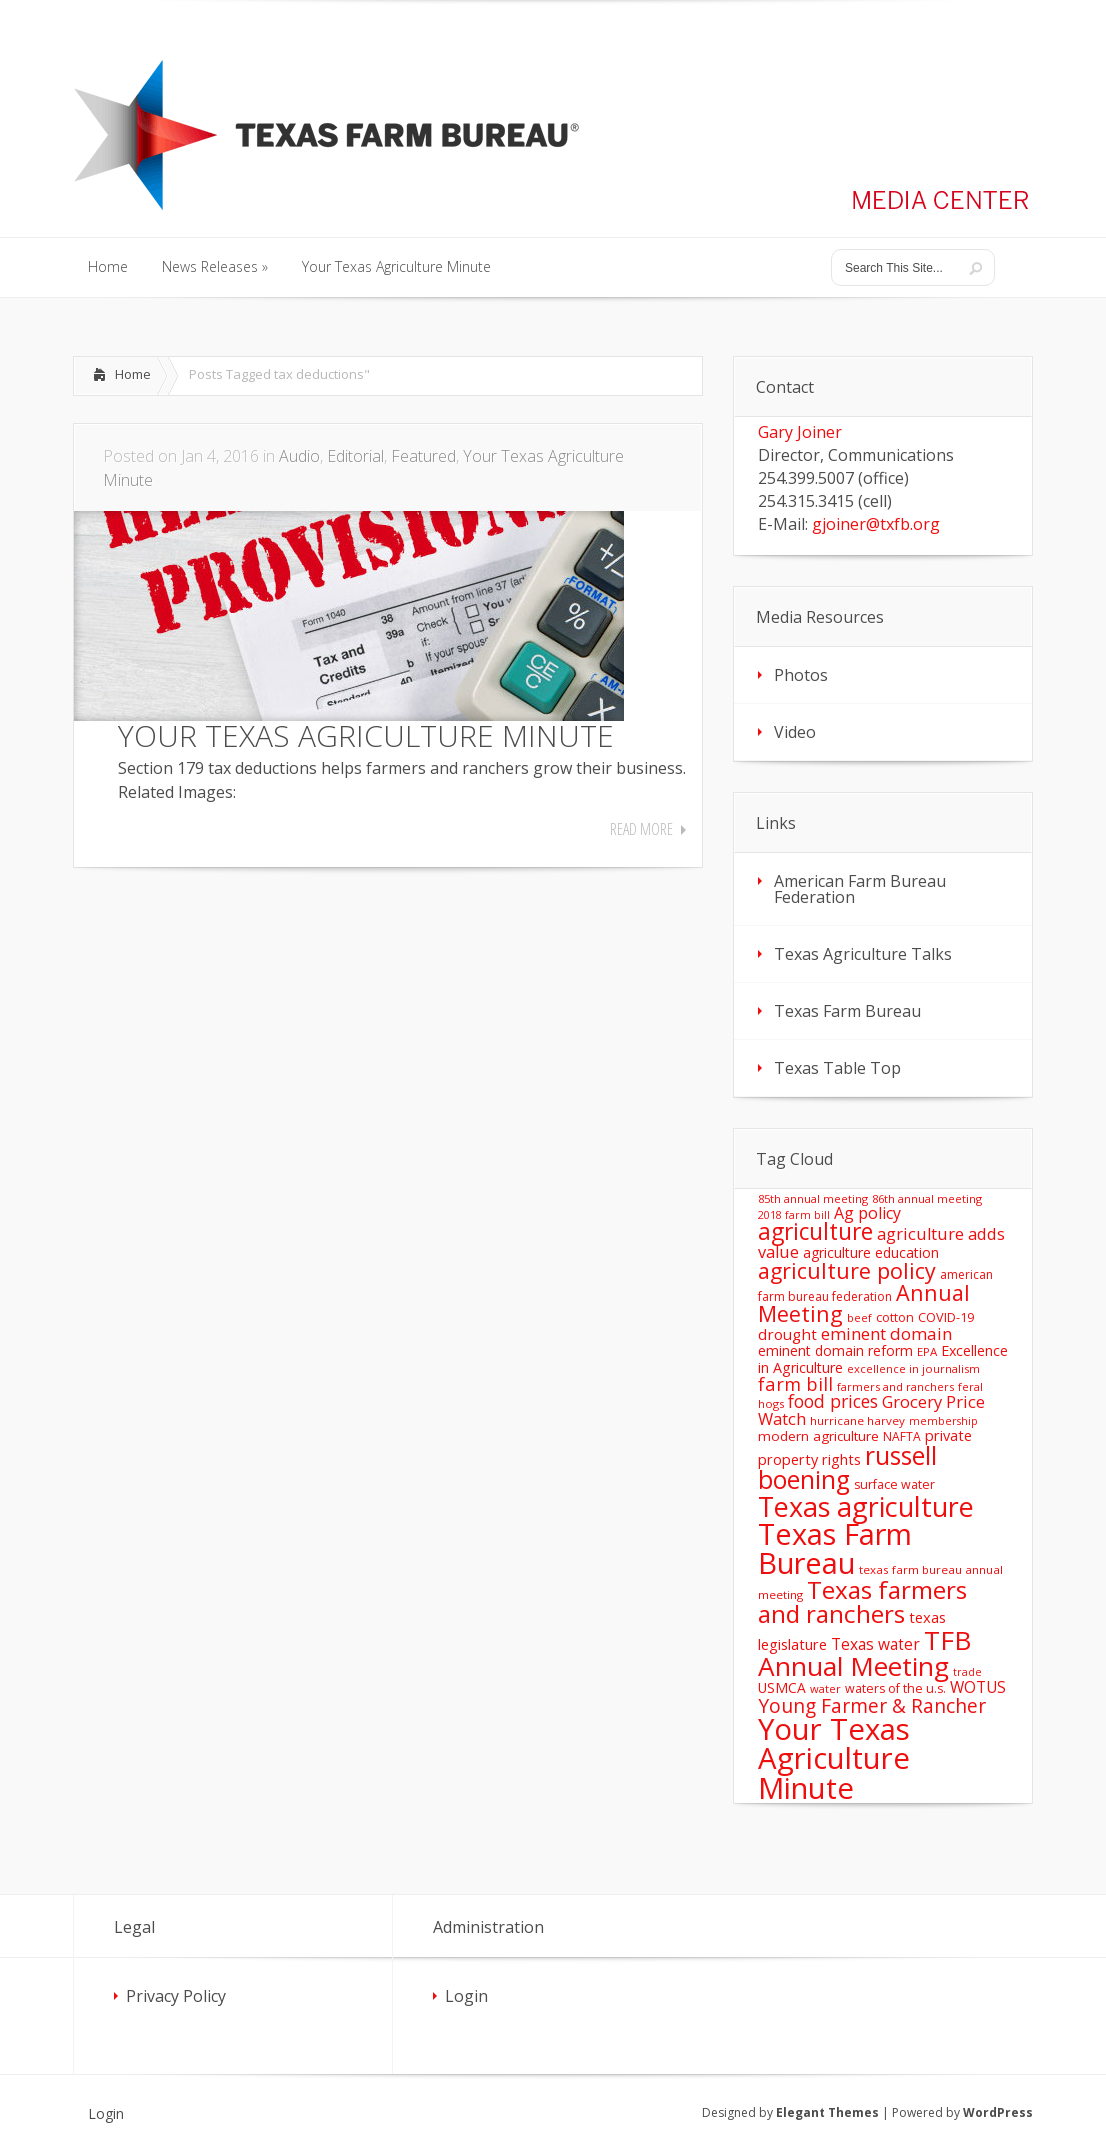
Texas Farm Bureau (847, 1011)
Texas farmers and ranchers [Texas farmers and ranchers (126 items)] (862, 1601)
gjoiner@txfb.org (876, 524)
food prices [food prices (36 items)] (833, 1401)
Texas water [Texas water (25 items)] (875, 1644)
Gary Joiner (800, 432)
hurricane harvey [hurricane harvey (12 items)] (857, 1420)
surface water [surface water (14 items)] (894, 1484)
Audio (299, 456)
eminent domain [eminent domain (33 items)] (886, 1333)
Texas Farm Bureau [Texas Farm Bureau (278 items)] (835, 1548)
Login (466, 1996)
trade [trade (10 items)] (967, 1672)
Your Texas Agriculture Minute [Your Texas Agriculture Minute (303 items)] (834, 1758)
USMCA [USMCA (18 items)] (782, 1687)
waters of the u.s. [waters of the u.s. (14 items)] (895, 1688)
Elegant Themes (827, 2112)
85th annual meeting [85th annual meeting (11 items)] (813, 1198)
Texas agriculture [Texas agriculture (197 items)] (866, 1506)
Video (795, 732)
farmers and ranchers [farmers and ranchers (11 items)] (895, 1386)
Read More (641, 829)
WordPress (998, 2112)
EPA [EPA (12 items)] (927, 1351)
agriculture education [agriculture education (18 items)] (871, 1252)
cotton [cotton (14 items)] (895, 1317)
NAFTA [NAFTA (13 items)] (902, 1436)
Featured (423, 456)
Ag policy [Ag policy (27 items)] (867, 1213)
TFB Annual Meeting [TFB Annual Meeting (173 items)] (864, 1653)
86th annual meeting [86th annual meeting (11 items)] (927, 1198)
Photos (801, 675)
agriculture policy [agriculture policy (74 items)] (847, 1270)
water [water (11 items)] (825, 1688)
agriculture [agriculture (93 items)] (815, 1231)
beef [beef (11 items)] (859, 1317)
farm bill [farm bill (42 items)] (795, 1383)
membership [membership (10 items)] (943, 1421)
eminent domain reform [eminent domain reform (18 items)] (835, 1350)
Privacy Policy (176, 1996)
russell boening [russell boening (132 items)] (847, 1468)
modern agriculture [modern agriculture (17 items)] (818, 1436)
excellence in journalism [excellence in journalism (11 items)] (913, 1368)
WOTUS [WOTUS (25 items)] (978, 1687)
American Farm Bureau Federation (860, 889)
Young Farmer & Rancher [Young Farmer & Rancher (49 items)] (872, 1705)
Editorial (355, 456)
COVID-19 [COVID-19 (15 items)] (946, 1317)
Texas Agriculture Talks (863, 954)
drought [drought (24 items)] (787, 1334)
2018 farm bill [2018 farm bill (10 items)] (794, 1215)
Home (133, 374)
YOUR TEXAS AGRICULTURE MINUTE (366, 735)
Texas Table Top (837, 1068)
